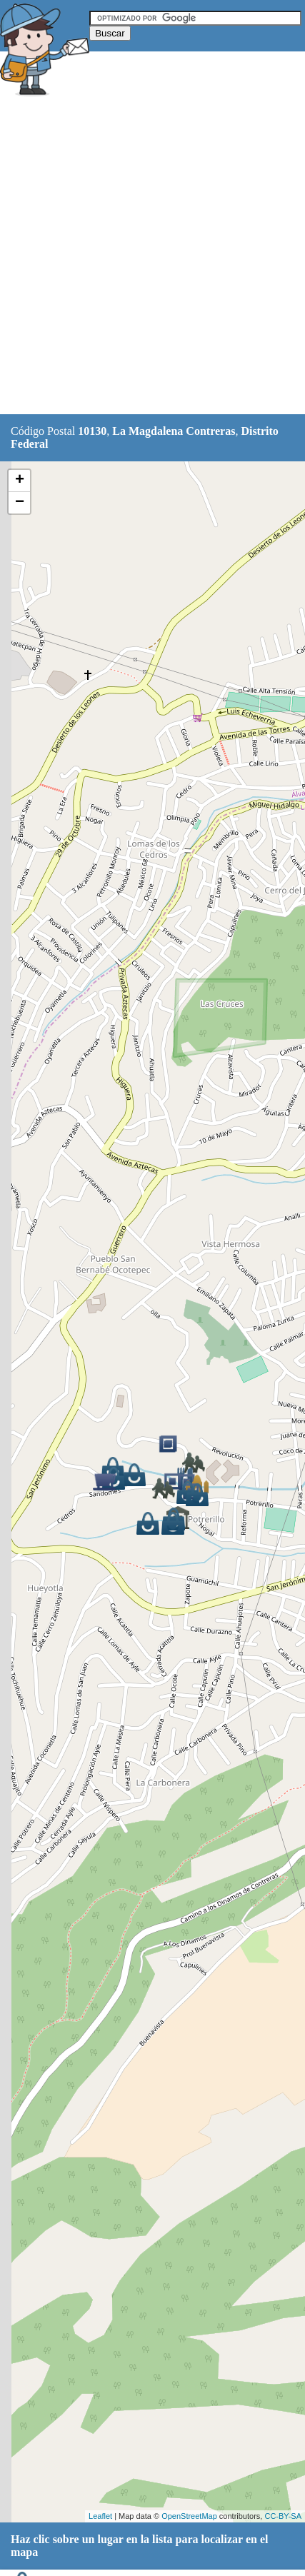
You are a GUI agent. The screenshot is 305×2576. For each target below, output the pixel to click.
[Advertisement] (152, 257)
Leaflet (100, 2516)
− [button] (19, 502)
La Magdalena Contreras (173, 431)
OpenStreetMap (189, 2516)
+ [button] (19, 480)
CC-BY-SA (282, 2516)
